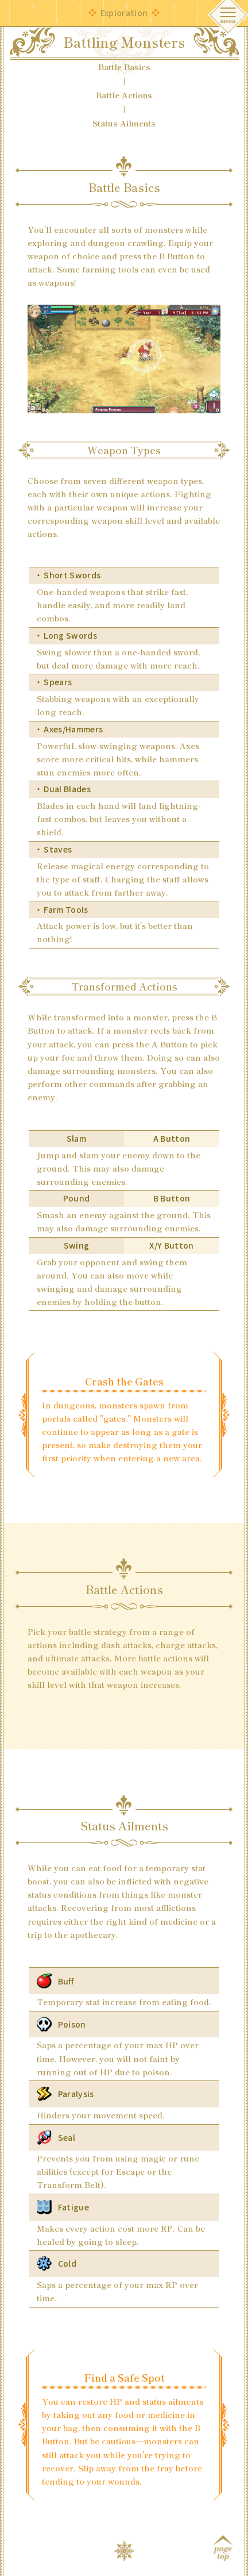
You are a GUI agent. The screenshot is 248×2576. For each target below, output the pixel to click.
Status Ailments (124, 123)
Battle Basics (124, 66)
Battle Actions (124, 95)
